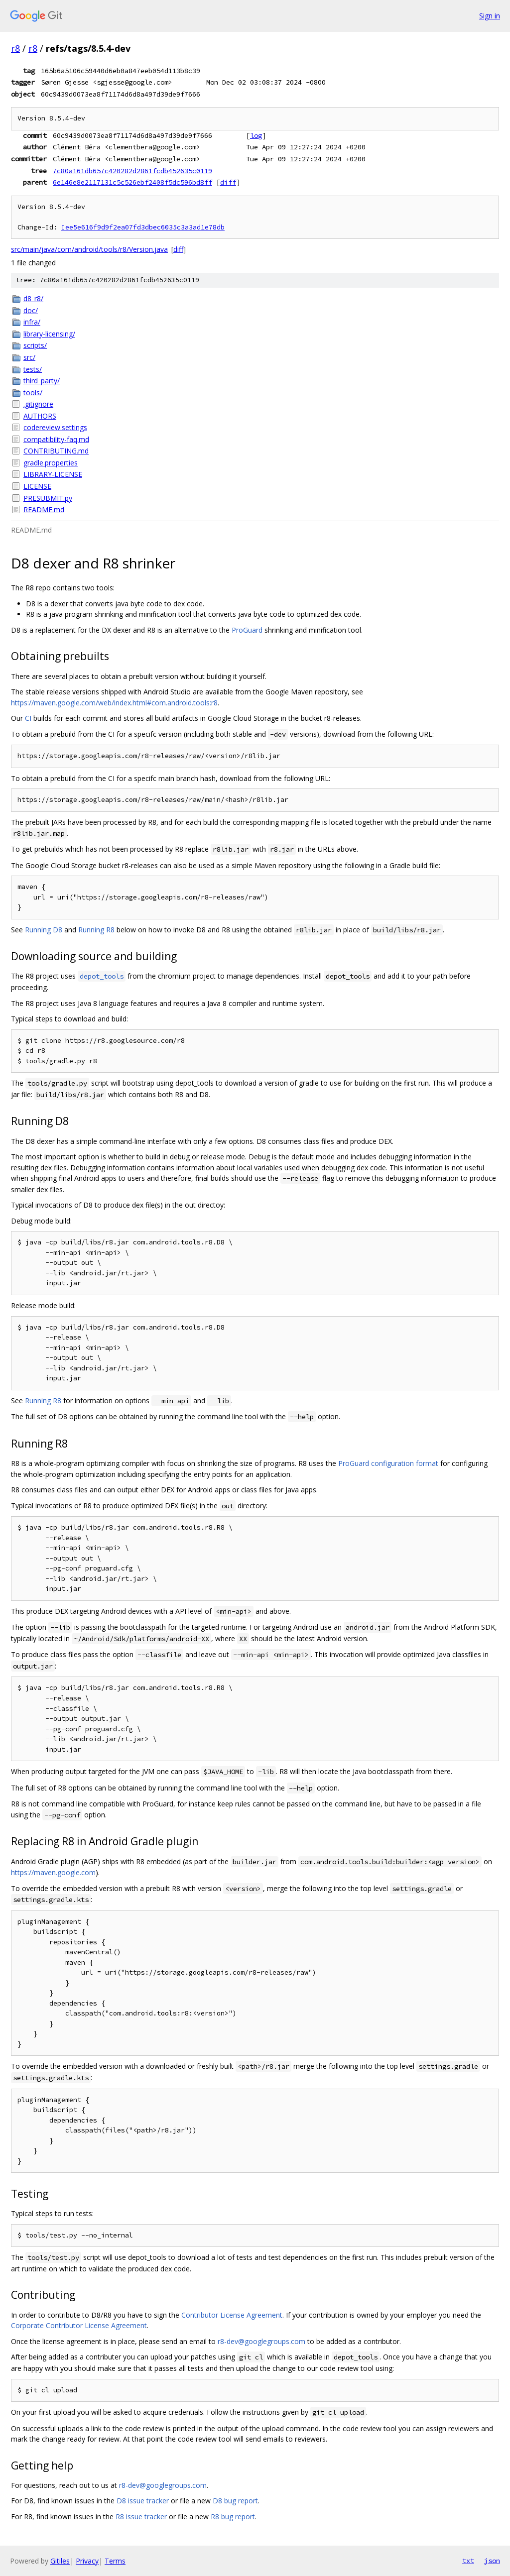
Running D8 (43, 929)
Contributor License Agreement (231, 2315)
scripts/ (35, 345)
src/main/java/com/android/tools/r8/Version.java (89, 249)
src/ (29, 357)
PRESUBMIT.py (47, 498)
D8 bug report (235, 2500)
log (256, 135)
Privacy (87, 2561)
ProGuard (247, 630)
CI (28, 718)
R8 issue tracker (141, 2516)
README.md (43, 509)
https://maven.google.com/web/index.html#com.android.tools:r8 (114, 702)
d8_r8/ (33, 298)
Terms (115, 2561)
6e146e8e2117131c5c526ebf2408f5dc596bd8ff (132, 182)
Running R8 (96, 929)
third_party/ (41, 380)
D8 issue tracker (143, 2500)
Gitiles (60, 2561)
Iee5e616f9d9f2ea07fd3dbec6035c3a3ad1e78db (143, 227)
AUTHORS (39, 416)
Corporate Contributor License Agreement (79, 2325)
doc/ (30, 310)
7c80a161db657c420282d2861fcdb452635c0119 (132, 170)
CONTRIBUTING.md (56, 450)
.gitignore (38, 404)
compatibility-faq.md (56, 439)
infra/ (31, 322)
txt (468, 2560)
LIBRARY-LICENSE (52, 474)
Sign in (489, 15)
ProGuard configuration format (388, 1463)
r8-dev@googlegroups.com (261, 2341)
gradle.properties (50, 462)
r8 (15, 48)
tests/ (32, 369)
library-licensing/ (49, 333)
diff (228, 182)
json (492, 2560)
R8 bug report (233, 2516)
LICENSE (37, 486)
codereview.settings (55, 427)
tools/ (32, 392)
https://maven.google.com (53, 1872)
